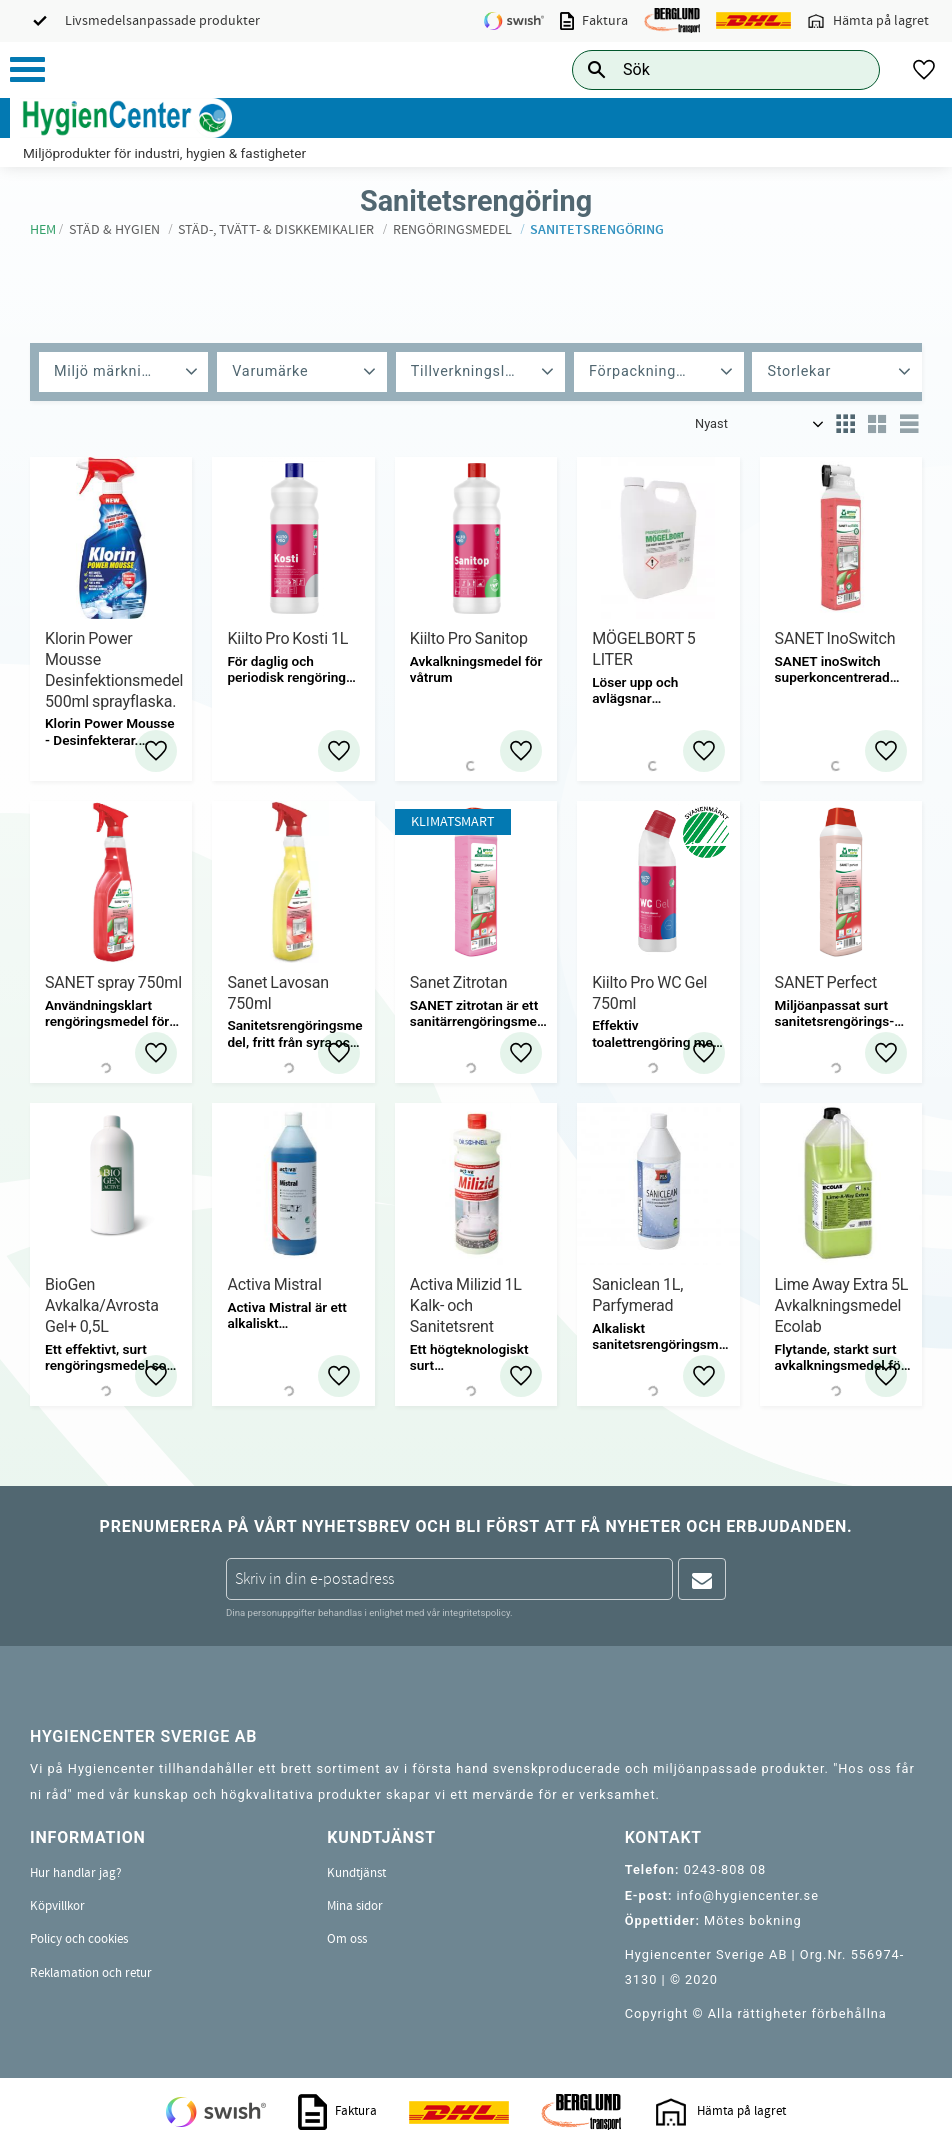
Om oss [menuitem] (347, 1939)
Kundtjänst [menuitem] (356, 1873)
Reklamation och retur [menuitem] (91, 1973)
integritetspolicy (476, 1612)
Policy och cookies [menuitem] (79, 1939)
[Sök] (849, 69)
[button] (27, 69)
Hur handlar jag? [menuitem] (76, 1873)
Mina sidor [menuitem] (355, 1906)
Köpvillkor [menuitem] (57, 1906)
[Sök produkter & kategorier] (703, 69)
